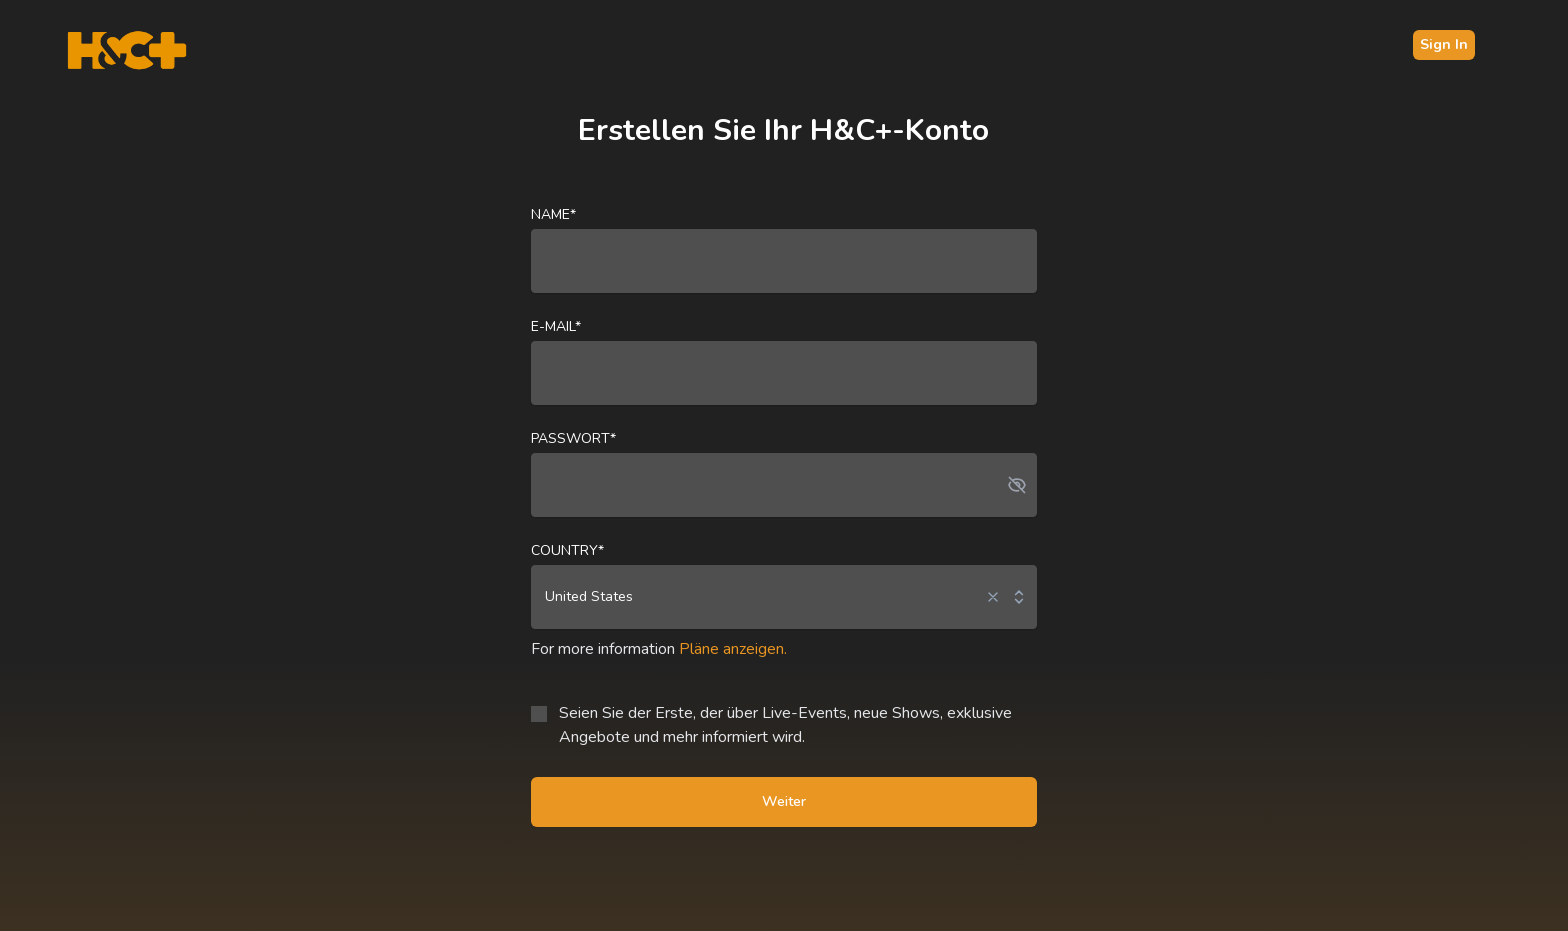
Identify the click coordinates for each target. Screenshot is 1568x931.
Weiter (784, 801)
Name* (553, 214)
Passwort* (573, 438)
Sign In (1444, 44)
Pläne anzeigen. (733, 649)
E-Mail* (556, 326)
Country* (567, 550)
